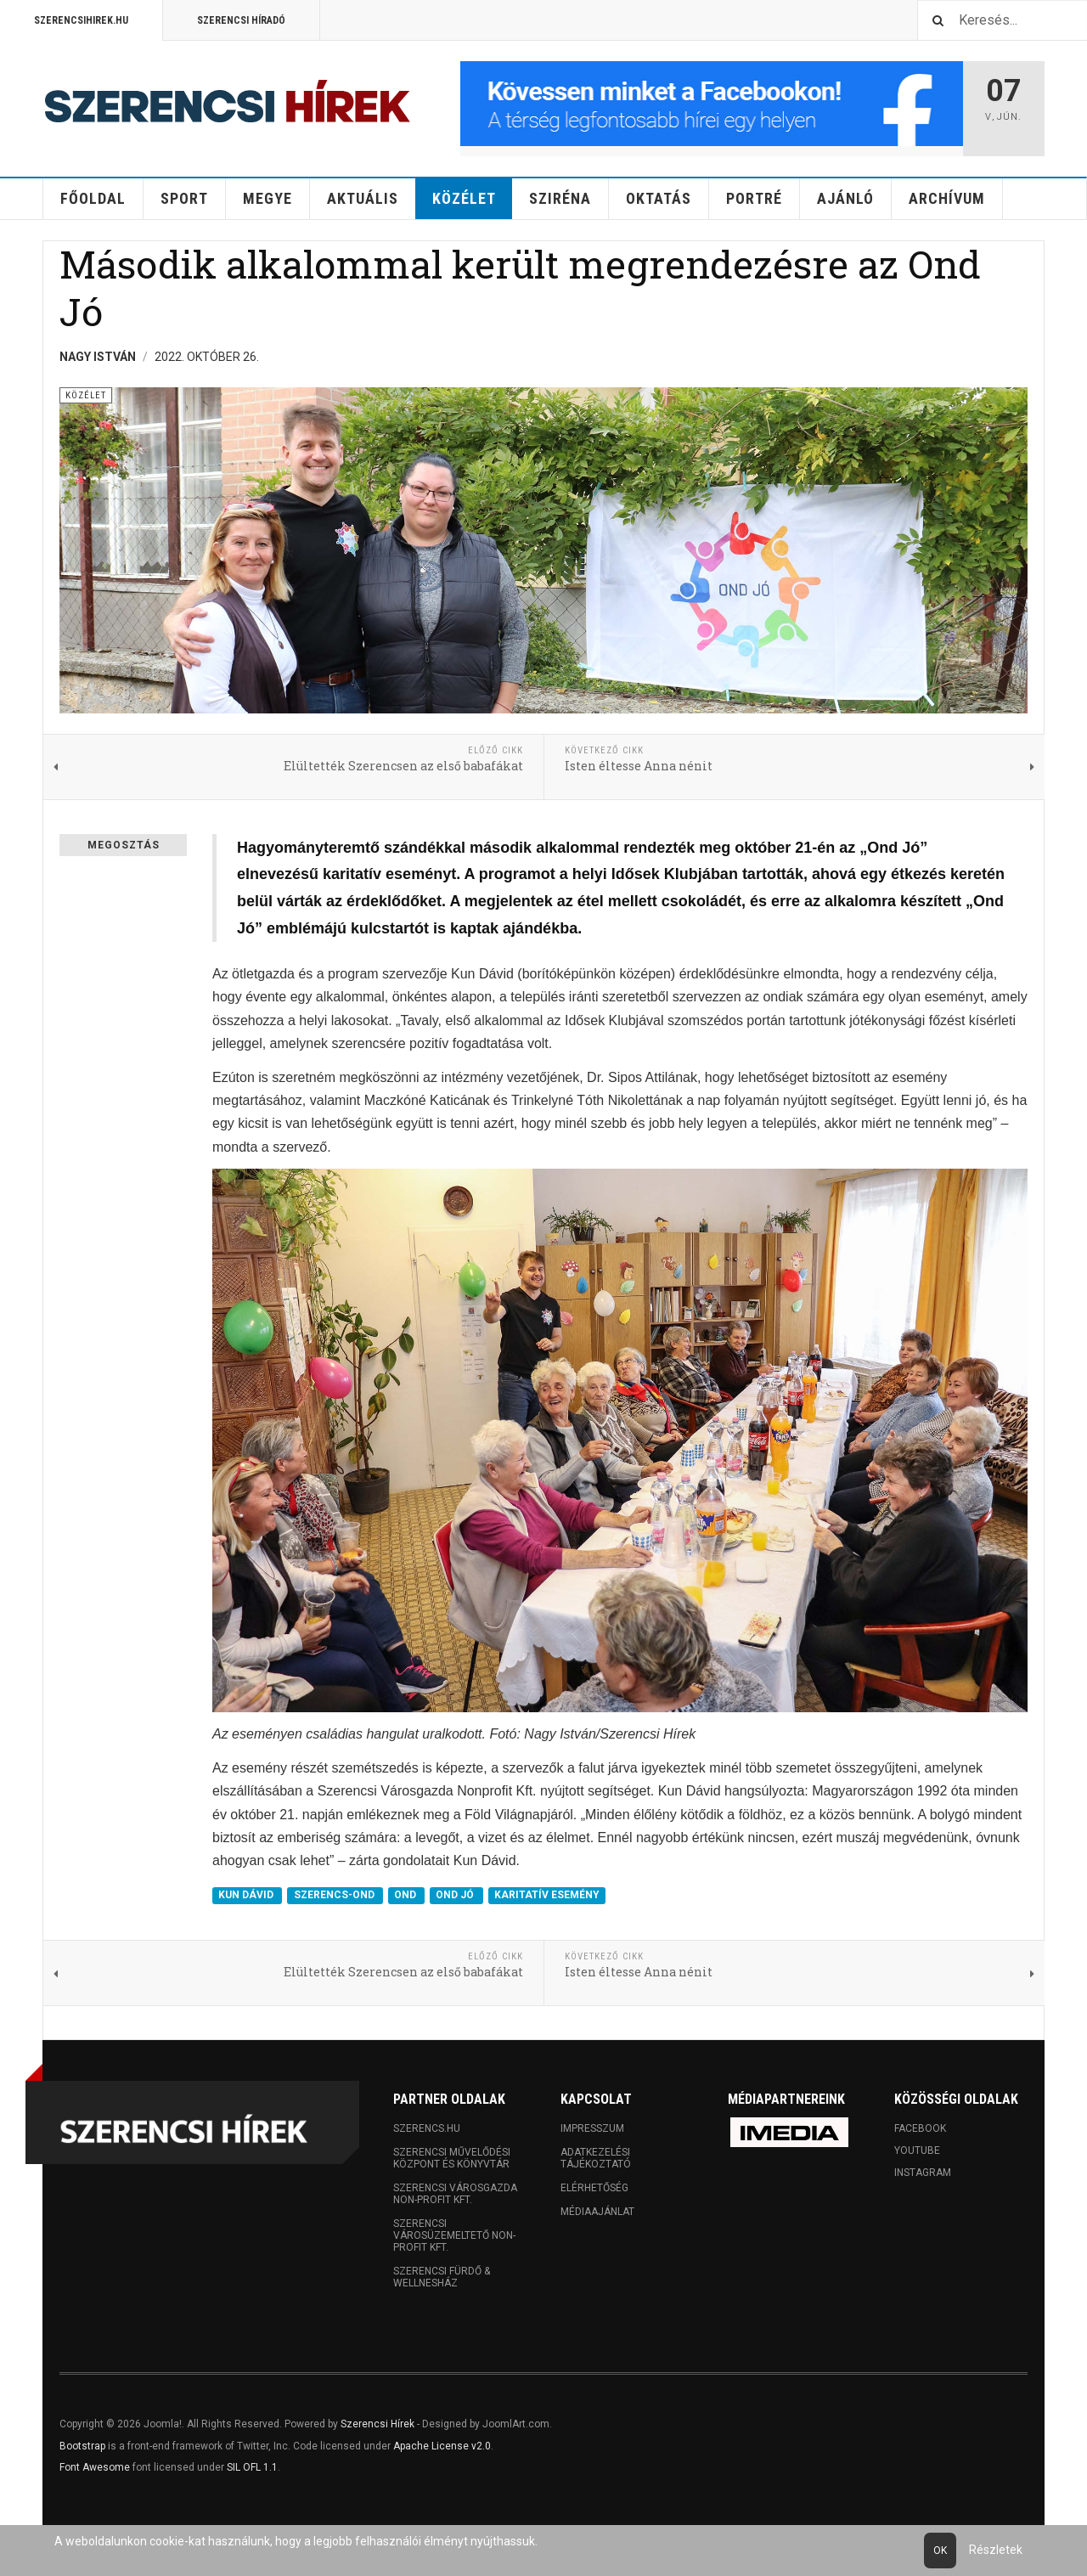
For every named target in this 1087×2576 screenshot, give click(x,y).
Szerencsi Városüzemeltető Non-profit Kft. (454, 2235)
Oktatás (658, 198)
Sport (184, 198)
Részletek (995, 2549)
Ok (940, 2550)
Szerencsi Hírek (377, 2424)
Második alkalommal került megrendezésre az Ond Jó (520, 287)
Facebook (920, 2128)
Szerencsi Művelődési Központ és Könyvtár (451, 2158)
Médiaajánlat (597, 2212)
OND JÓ (456, 1896)
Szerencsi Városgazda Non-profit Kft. (455, 2194)
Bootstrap (82, 2446)
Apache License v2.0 (442, 2446)
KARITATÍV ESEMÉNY (547, 1896)
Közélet (464, 198)
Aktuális (362, 198)
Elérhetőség (594, 2188)
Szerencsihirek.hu (81, 20)
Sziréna (560, 198)
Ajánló (845, 198)
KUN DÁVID (247, 1896)
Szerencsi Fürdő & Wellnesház (441, 2277)
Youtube (917, 2150)
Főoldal (93, 198)
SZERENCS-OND (335, 1896)
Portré (754, 198)
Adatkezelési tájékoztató (595, 2158)
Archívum (947, 198)
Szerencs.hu (426, 2128)
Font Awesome (94, 2467)
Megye (267, 198)
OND (406, 1896)
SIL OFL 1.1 (252, 2467)
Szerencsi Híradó (241, 20)
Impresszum (592, 2128)
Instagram (922, 2173)
